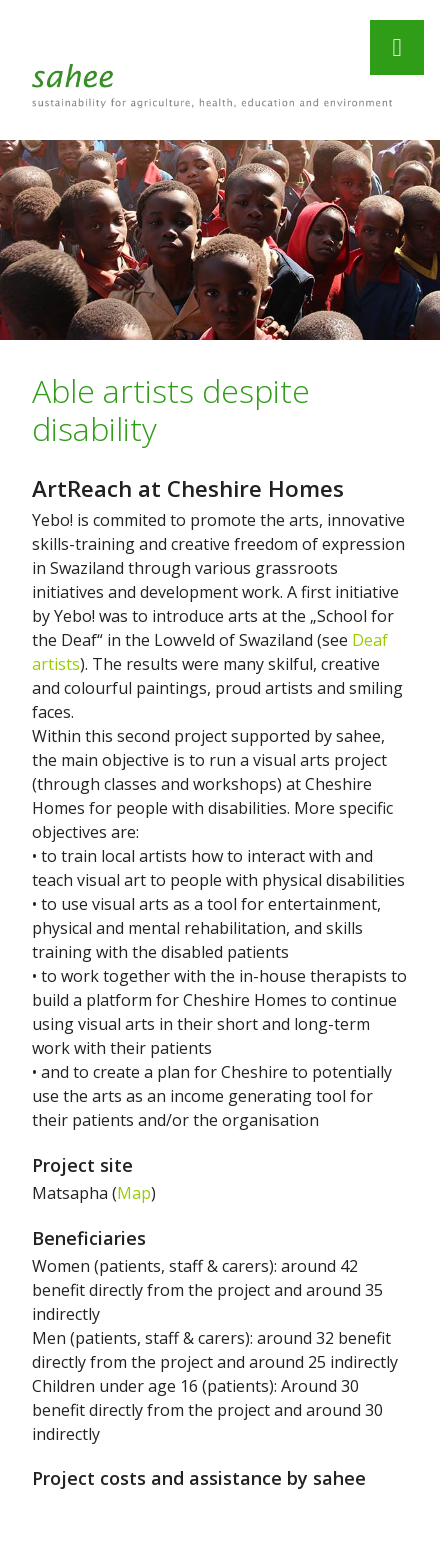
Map (134, 1193)
